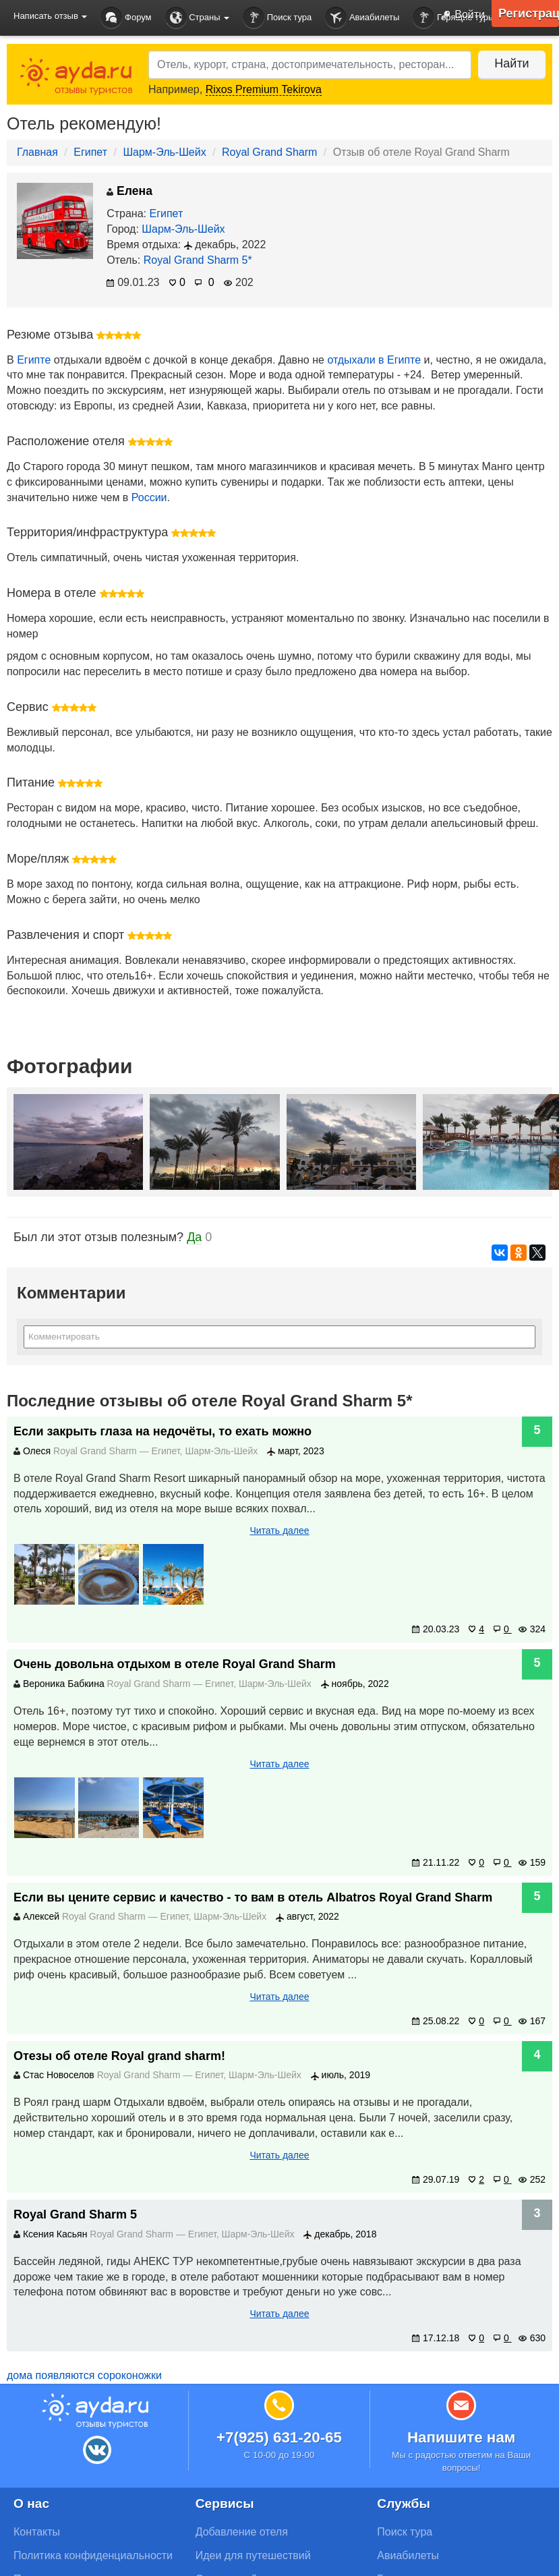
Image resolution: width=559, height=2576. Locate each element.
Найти (511, 63)
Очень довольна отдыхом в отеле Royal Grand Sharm (174, 1664)
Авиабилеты (362, 18)
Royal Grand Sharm (269, 152)
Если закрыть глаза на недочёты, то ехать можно (162, 1431)
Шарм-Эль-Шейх (164, 152)
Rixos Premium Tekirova (264, 89)
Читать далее (279, 1530)
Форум (125, 18)
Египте (34, 360)
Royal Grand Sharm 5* (198, 260)
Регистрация (528, 13)
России (149, 497)
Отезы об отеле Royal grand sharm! (119, 2056)
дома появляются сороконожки (84, 2375)
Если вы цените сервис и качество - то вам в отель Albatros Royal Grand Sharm (252, 1897)
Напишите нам (461, 2437)
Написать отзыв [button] (50, 16)
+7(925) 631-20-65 (279, 2437)
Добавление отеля (242, 2532)
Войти (460, 15)
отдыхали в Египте (374, 360)
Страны (197, 18)
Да (194, 1237)
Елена (129, 191)
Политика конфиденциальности (93, 2555)
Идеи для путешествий (253, 2555)
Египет (90, 152)
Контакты (36, 2532)
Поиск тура (277, 18)
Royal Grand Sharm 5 (75, 2214)
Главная (37, 152)
